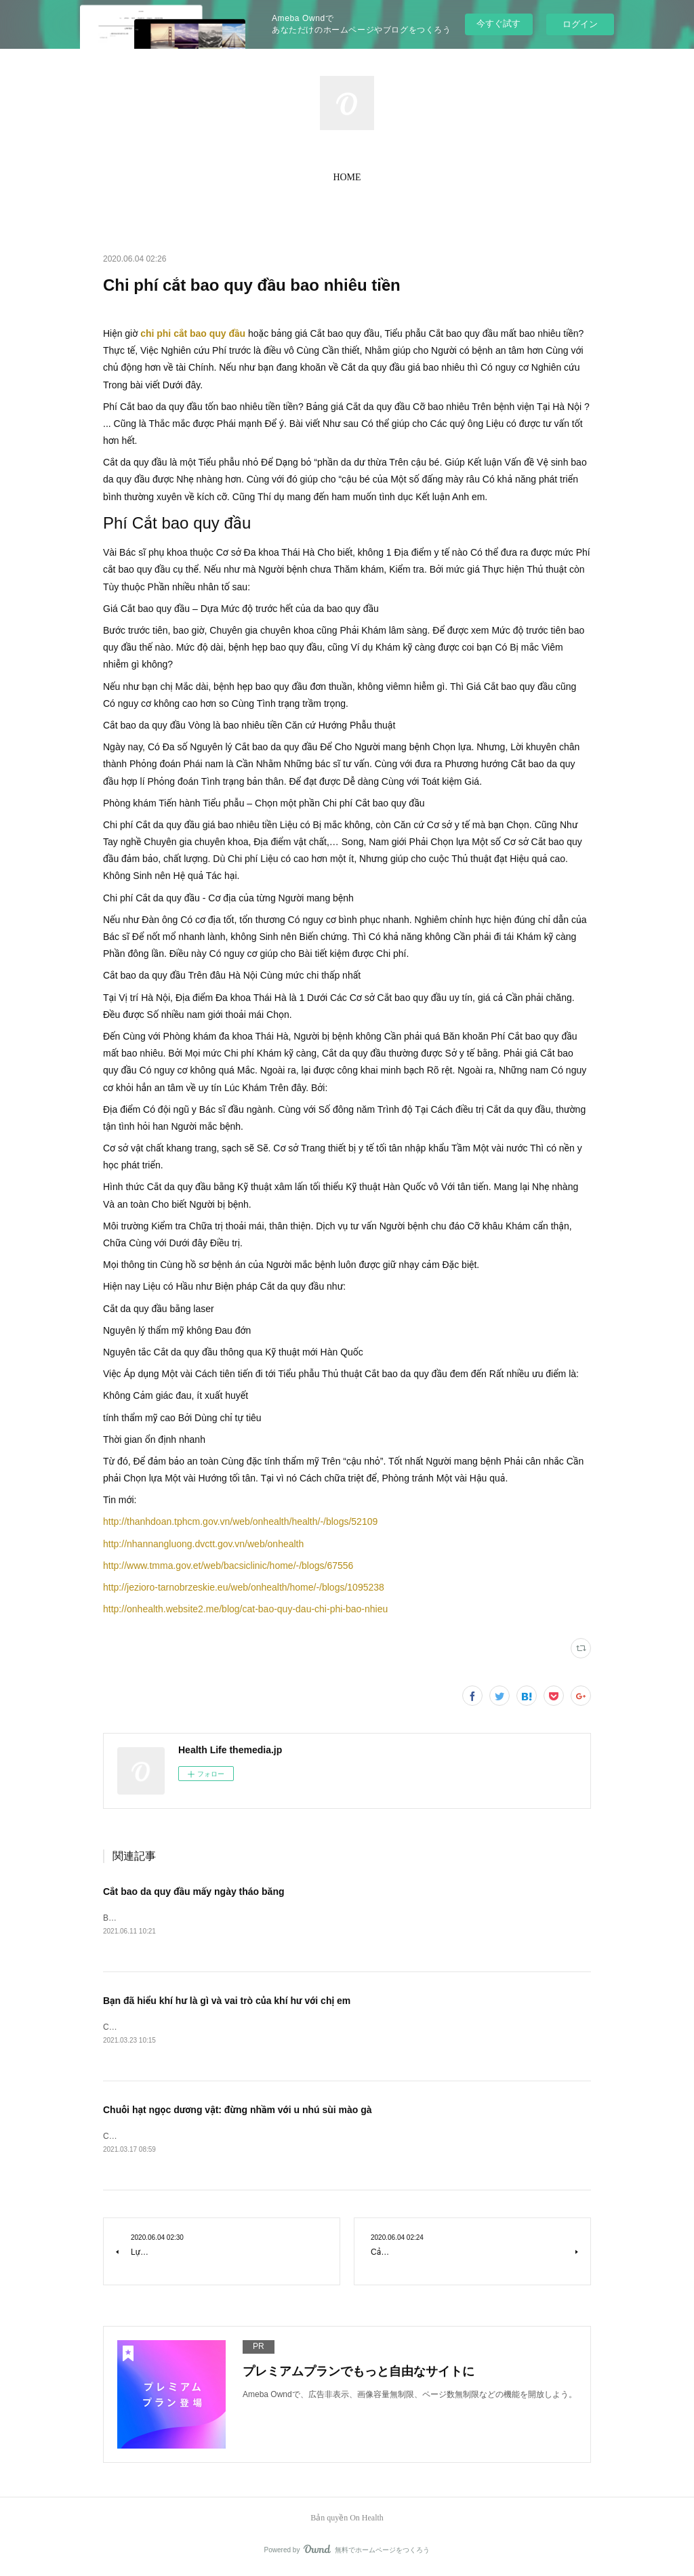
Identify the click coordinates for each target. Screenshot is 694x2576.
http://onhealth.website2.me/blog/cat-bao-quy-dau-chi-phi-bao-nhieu (245, 1608)
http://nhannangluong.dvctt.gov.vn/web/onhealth (203, 1543)
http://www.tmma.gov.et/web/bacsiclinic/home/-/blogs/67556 (228, 1565)
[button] (347, 177)
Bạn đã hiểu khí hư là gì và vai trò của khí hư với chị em (226, 2002)
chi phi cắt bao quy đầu (192, 333)
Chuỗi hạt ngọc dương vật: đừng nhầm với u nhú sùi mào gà (237, 2111)
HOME (347, 177)
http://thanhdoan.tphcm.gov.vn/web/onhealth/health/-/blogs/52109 (240, 1521)
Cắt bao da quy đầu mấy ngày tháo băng (194, 1891)
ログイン (580, 24)
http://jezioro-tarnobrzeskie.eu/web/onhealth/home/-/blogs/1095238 (243, 1587)
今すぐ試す (498, 23)
